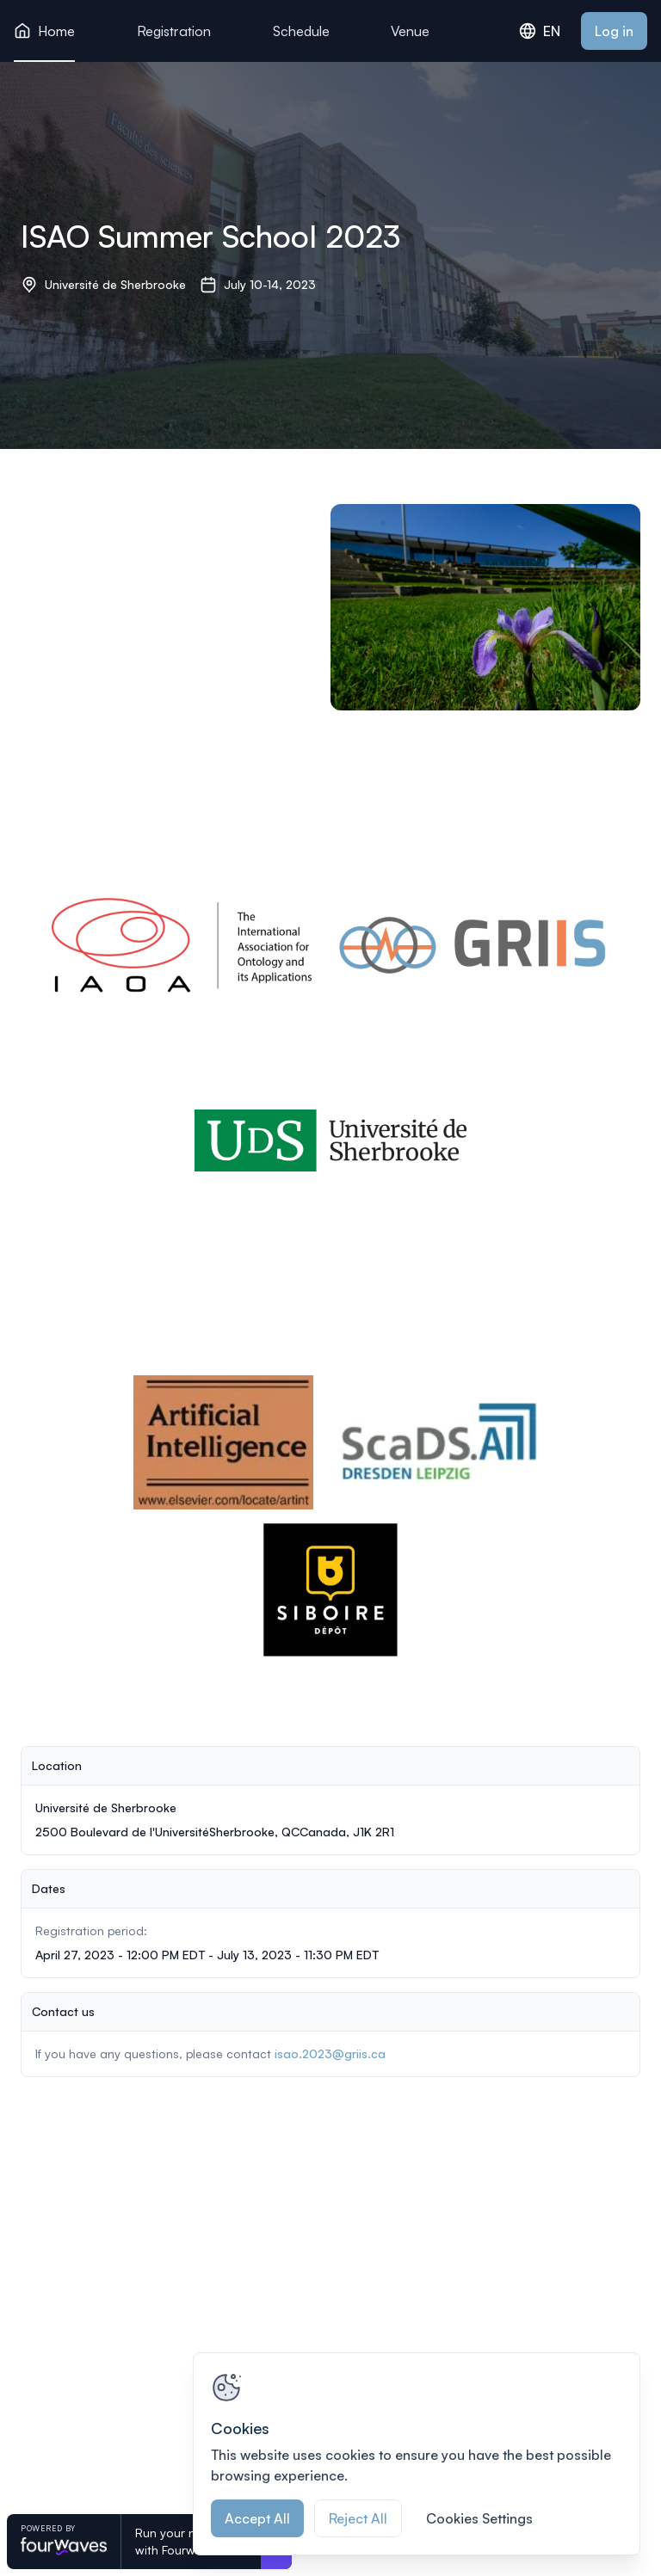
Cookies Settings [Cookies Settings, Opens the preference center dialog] (479, 2518)
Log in (614, 31)
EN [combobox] (539, 31)
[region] (416, 2453)
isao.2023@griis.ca (330, 2053)
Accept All (257, 2518)
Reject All (358, 2518)
